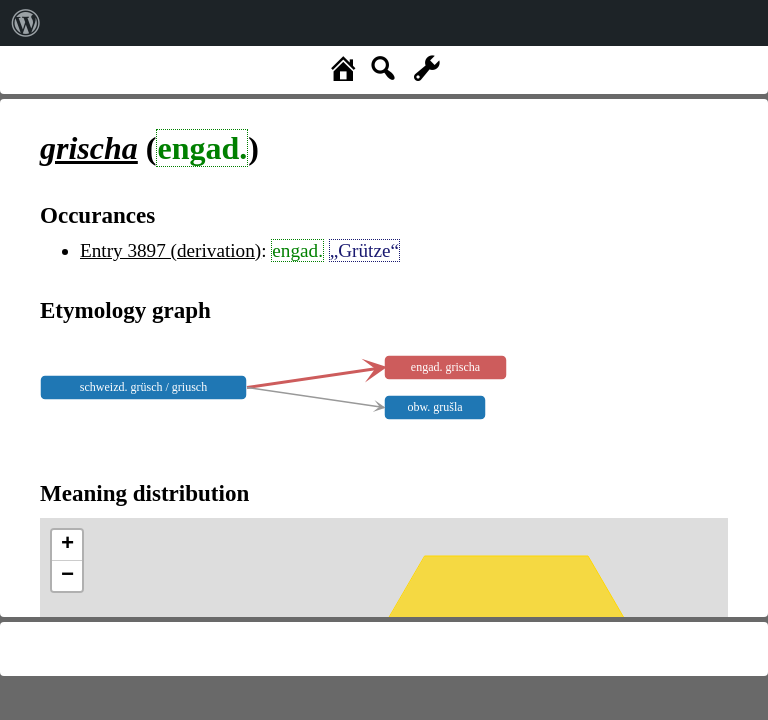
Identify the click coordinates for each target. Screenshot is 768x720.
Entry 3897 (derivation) (170, 250)
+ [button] (67, 545)
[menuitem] (26, 23)
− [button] (67, 576)
